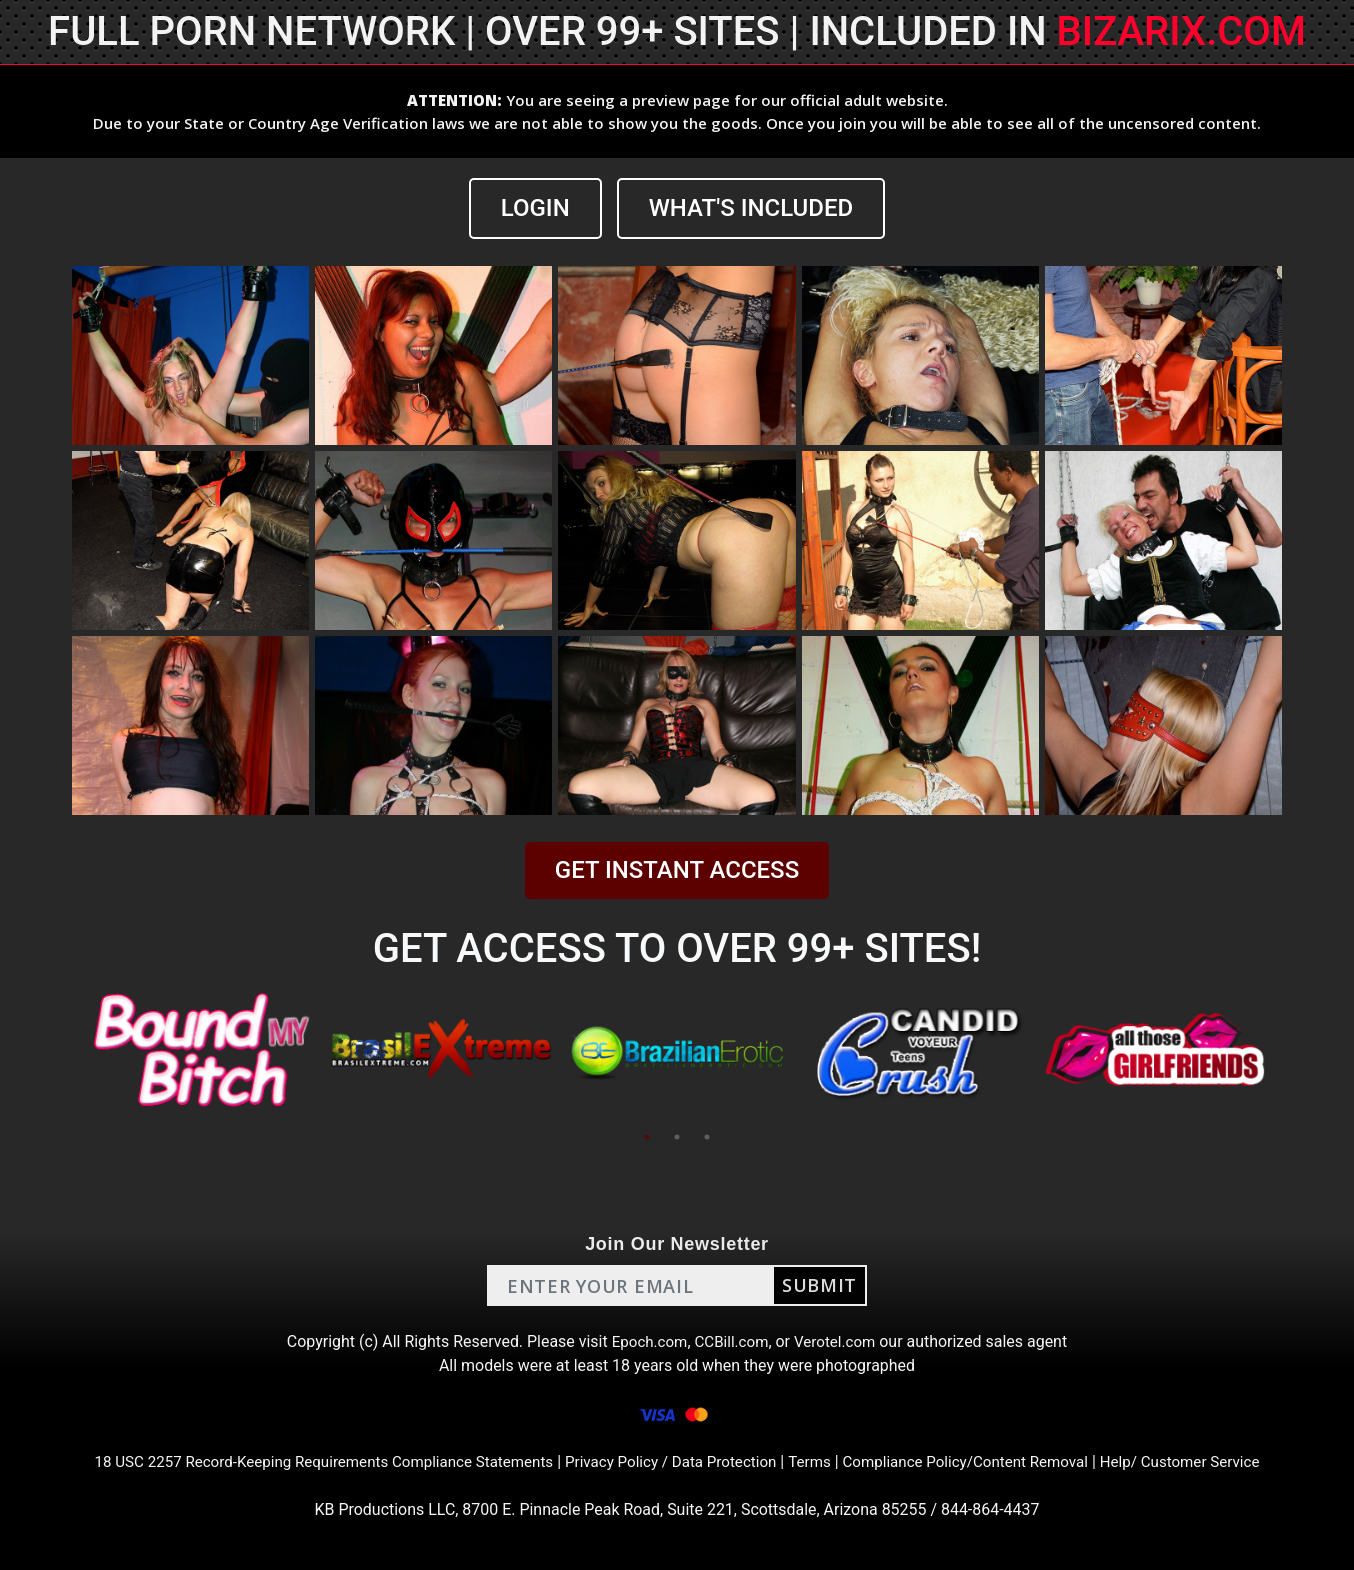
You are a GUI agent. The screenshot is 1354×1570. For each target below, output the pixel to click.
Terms (817, 1461)
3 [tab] (707, 1137)
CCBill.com (731, 1341)
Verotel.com (839, 1341)
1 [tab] (647, 1137)
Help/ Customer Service (1207, 1461)
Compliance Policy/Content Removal (981, 1461)
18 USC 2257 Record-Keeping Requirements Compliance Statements (305, 1461)
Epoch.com (645, 1341)
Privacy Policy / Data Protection (671, 1461)
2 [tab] (677, 1137)
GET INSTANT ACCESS (677, 870)
